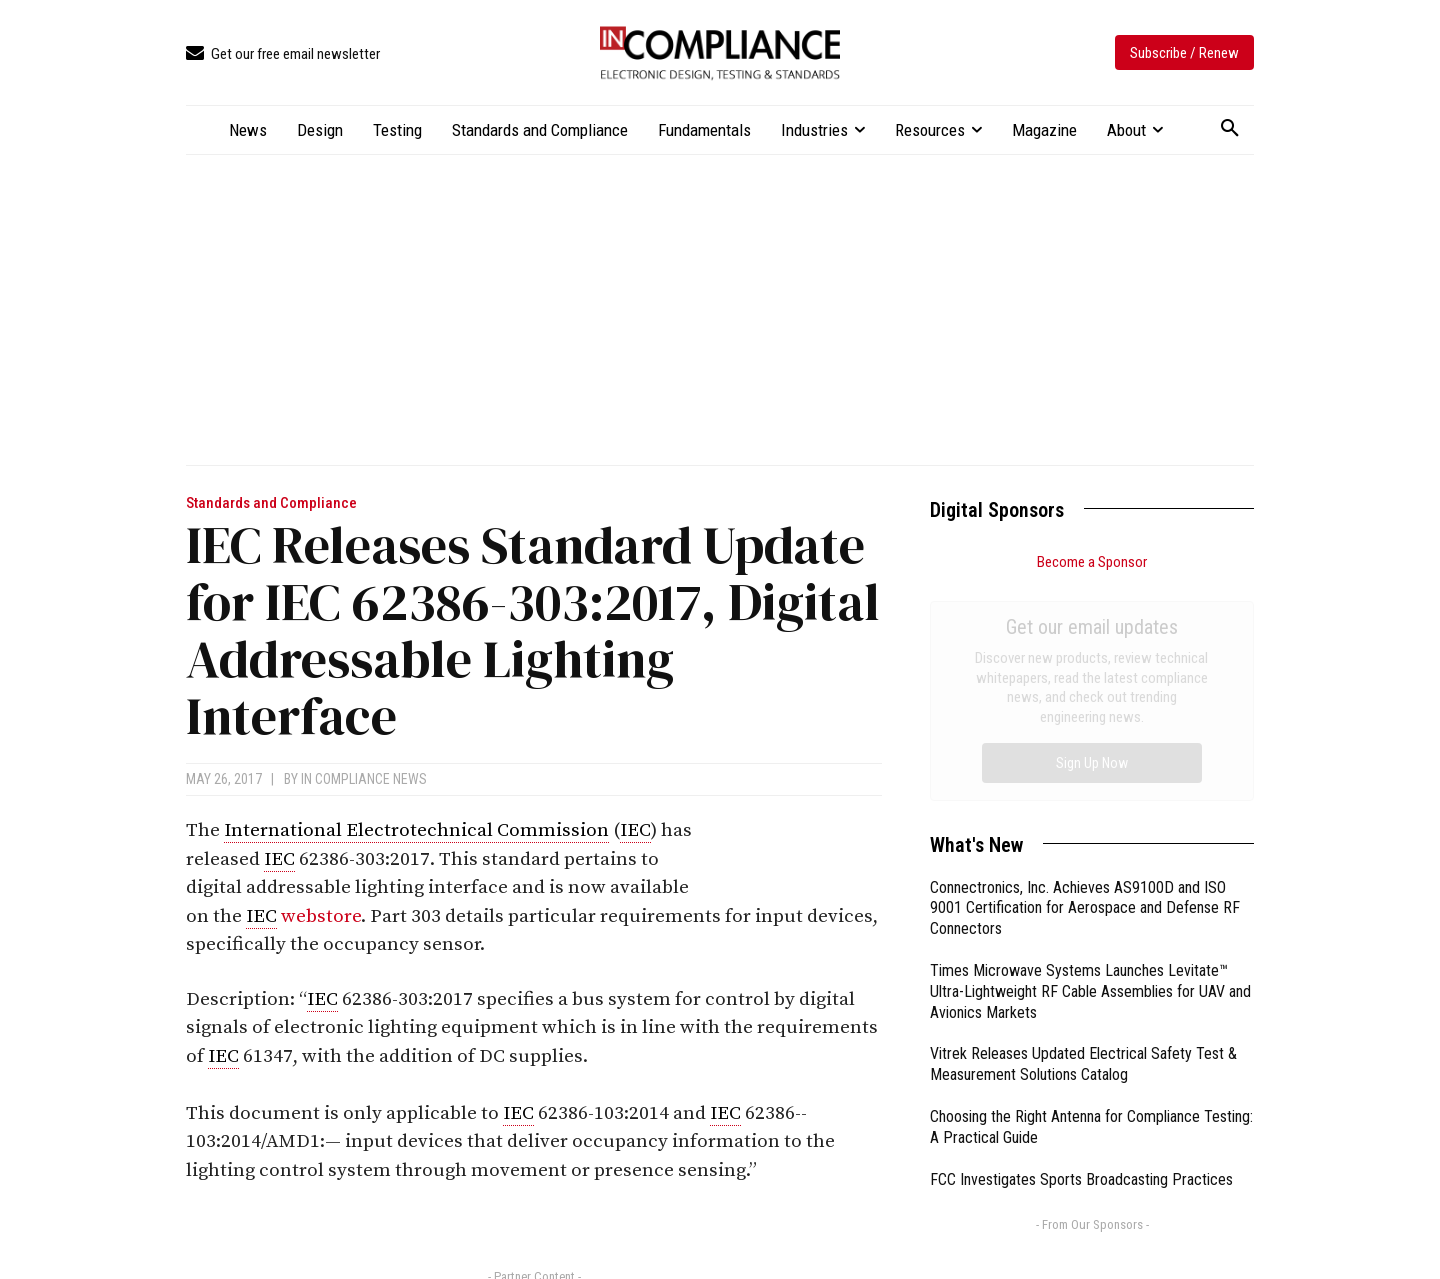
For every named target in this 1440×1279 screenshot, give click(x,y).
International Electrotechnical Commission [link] (416, 830)
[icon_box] (283, 54)
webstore (321, 916)
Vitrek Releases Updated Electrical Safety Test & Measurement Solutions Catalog (1083, 839)
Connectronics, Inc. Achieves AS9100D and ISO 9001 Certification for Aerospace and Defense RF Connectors (1085, 683)
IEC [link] (635, 830)
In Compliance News (364, 779)
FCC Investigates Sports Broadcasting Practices (1081, 954)
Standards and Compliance (271, 503)
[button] (1230, 129)
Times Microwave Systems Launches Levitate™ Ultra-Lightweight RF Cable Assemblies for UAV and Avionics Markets (1090, 766)
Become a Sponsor (1092, 562)
